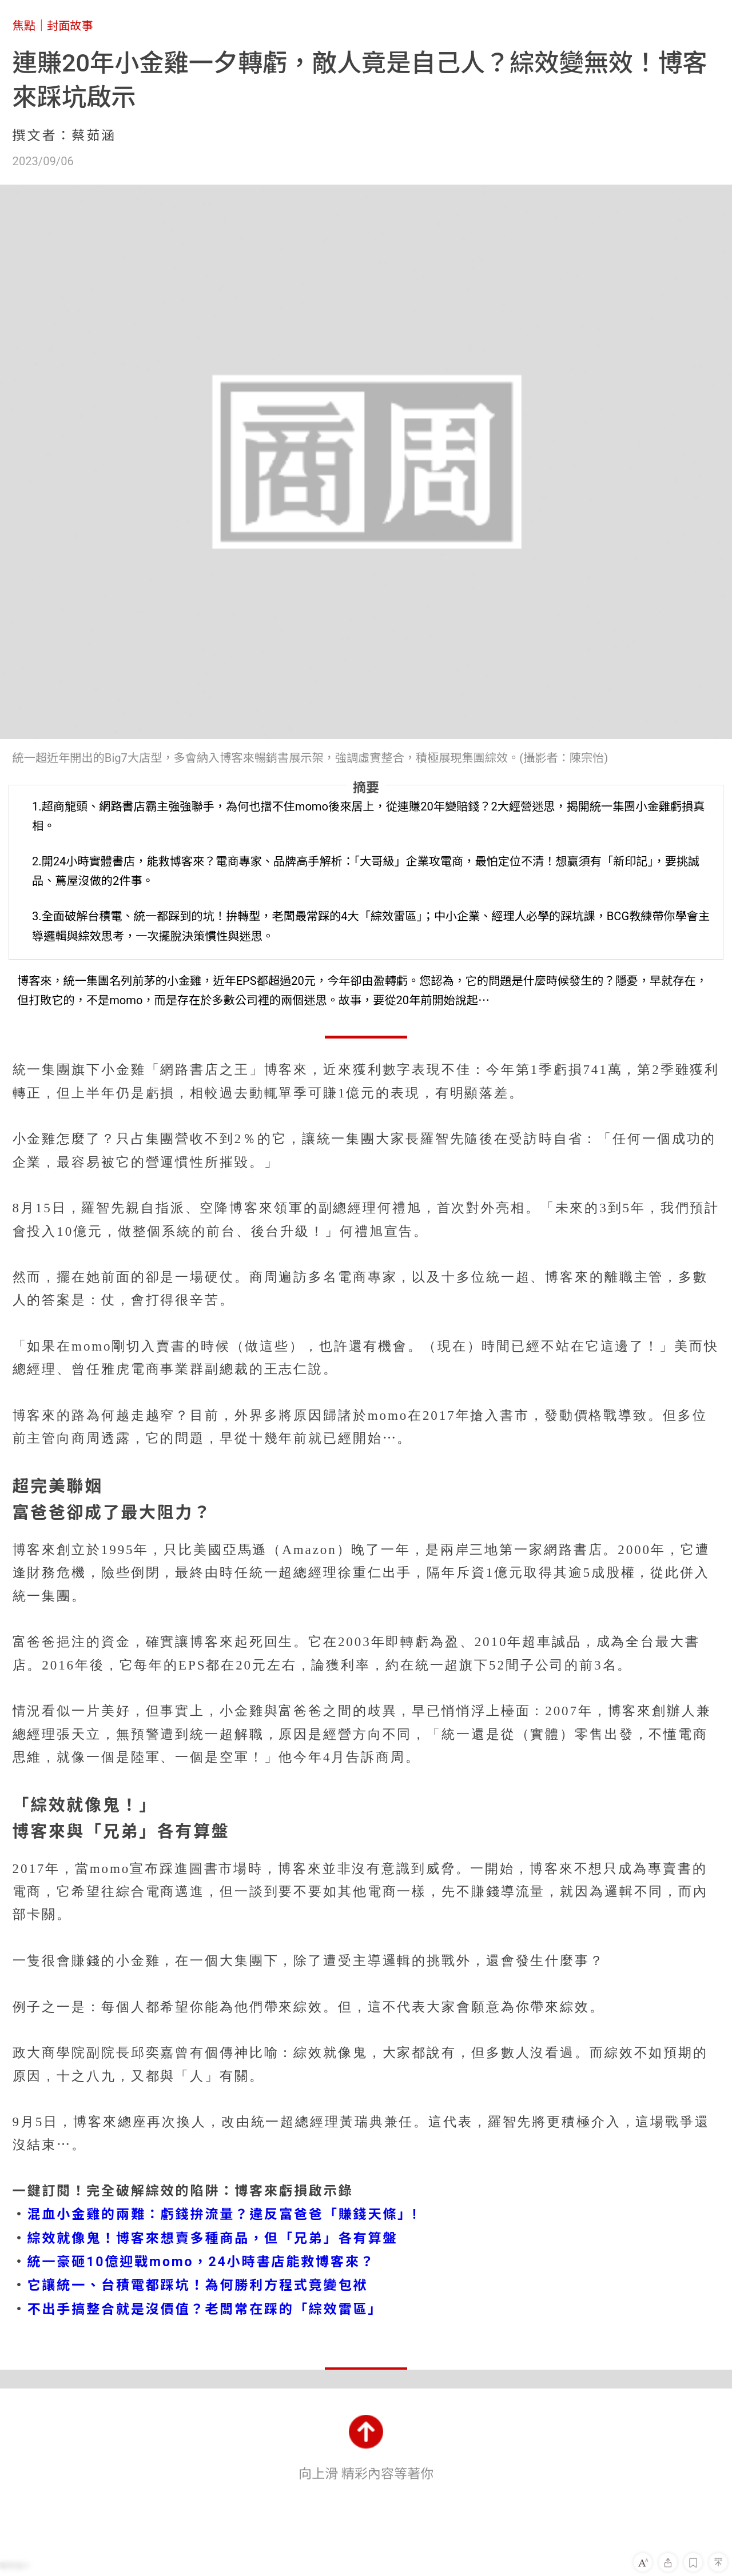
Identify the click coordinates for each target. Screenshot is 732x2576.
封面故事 (70, 26)
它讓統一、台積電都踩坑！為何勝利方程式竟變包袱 (197, 2285)
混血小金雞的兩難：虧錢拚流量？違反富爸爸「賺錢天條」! (222, 2214)
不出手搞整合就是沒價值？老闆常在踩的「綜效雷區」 (205, 2309)
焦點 (24, 26)
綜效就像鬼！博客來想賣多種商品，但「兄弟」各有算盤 (212, 2238)
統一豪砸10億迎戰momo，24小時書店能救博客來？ (201, 2262)
